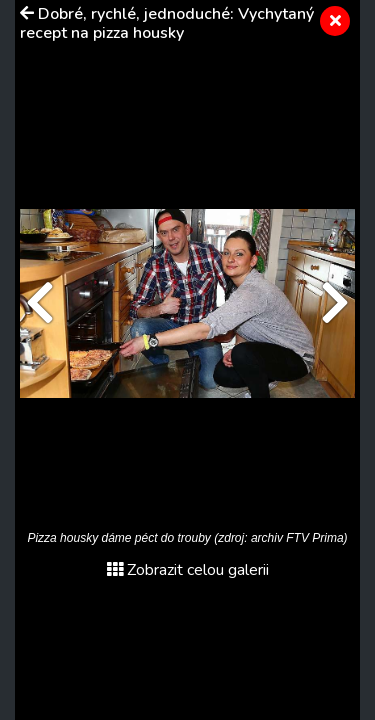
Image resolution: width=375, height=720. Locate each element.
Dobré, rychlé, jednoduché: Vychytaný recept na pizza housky (167, 23)
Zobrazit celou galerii (188, 570)
